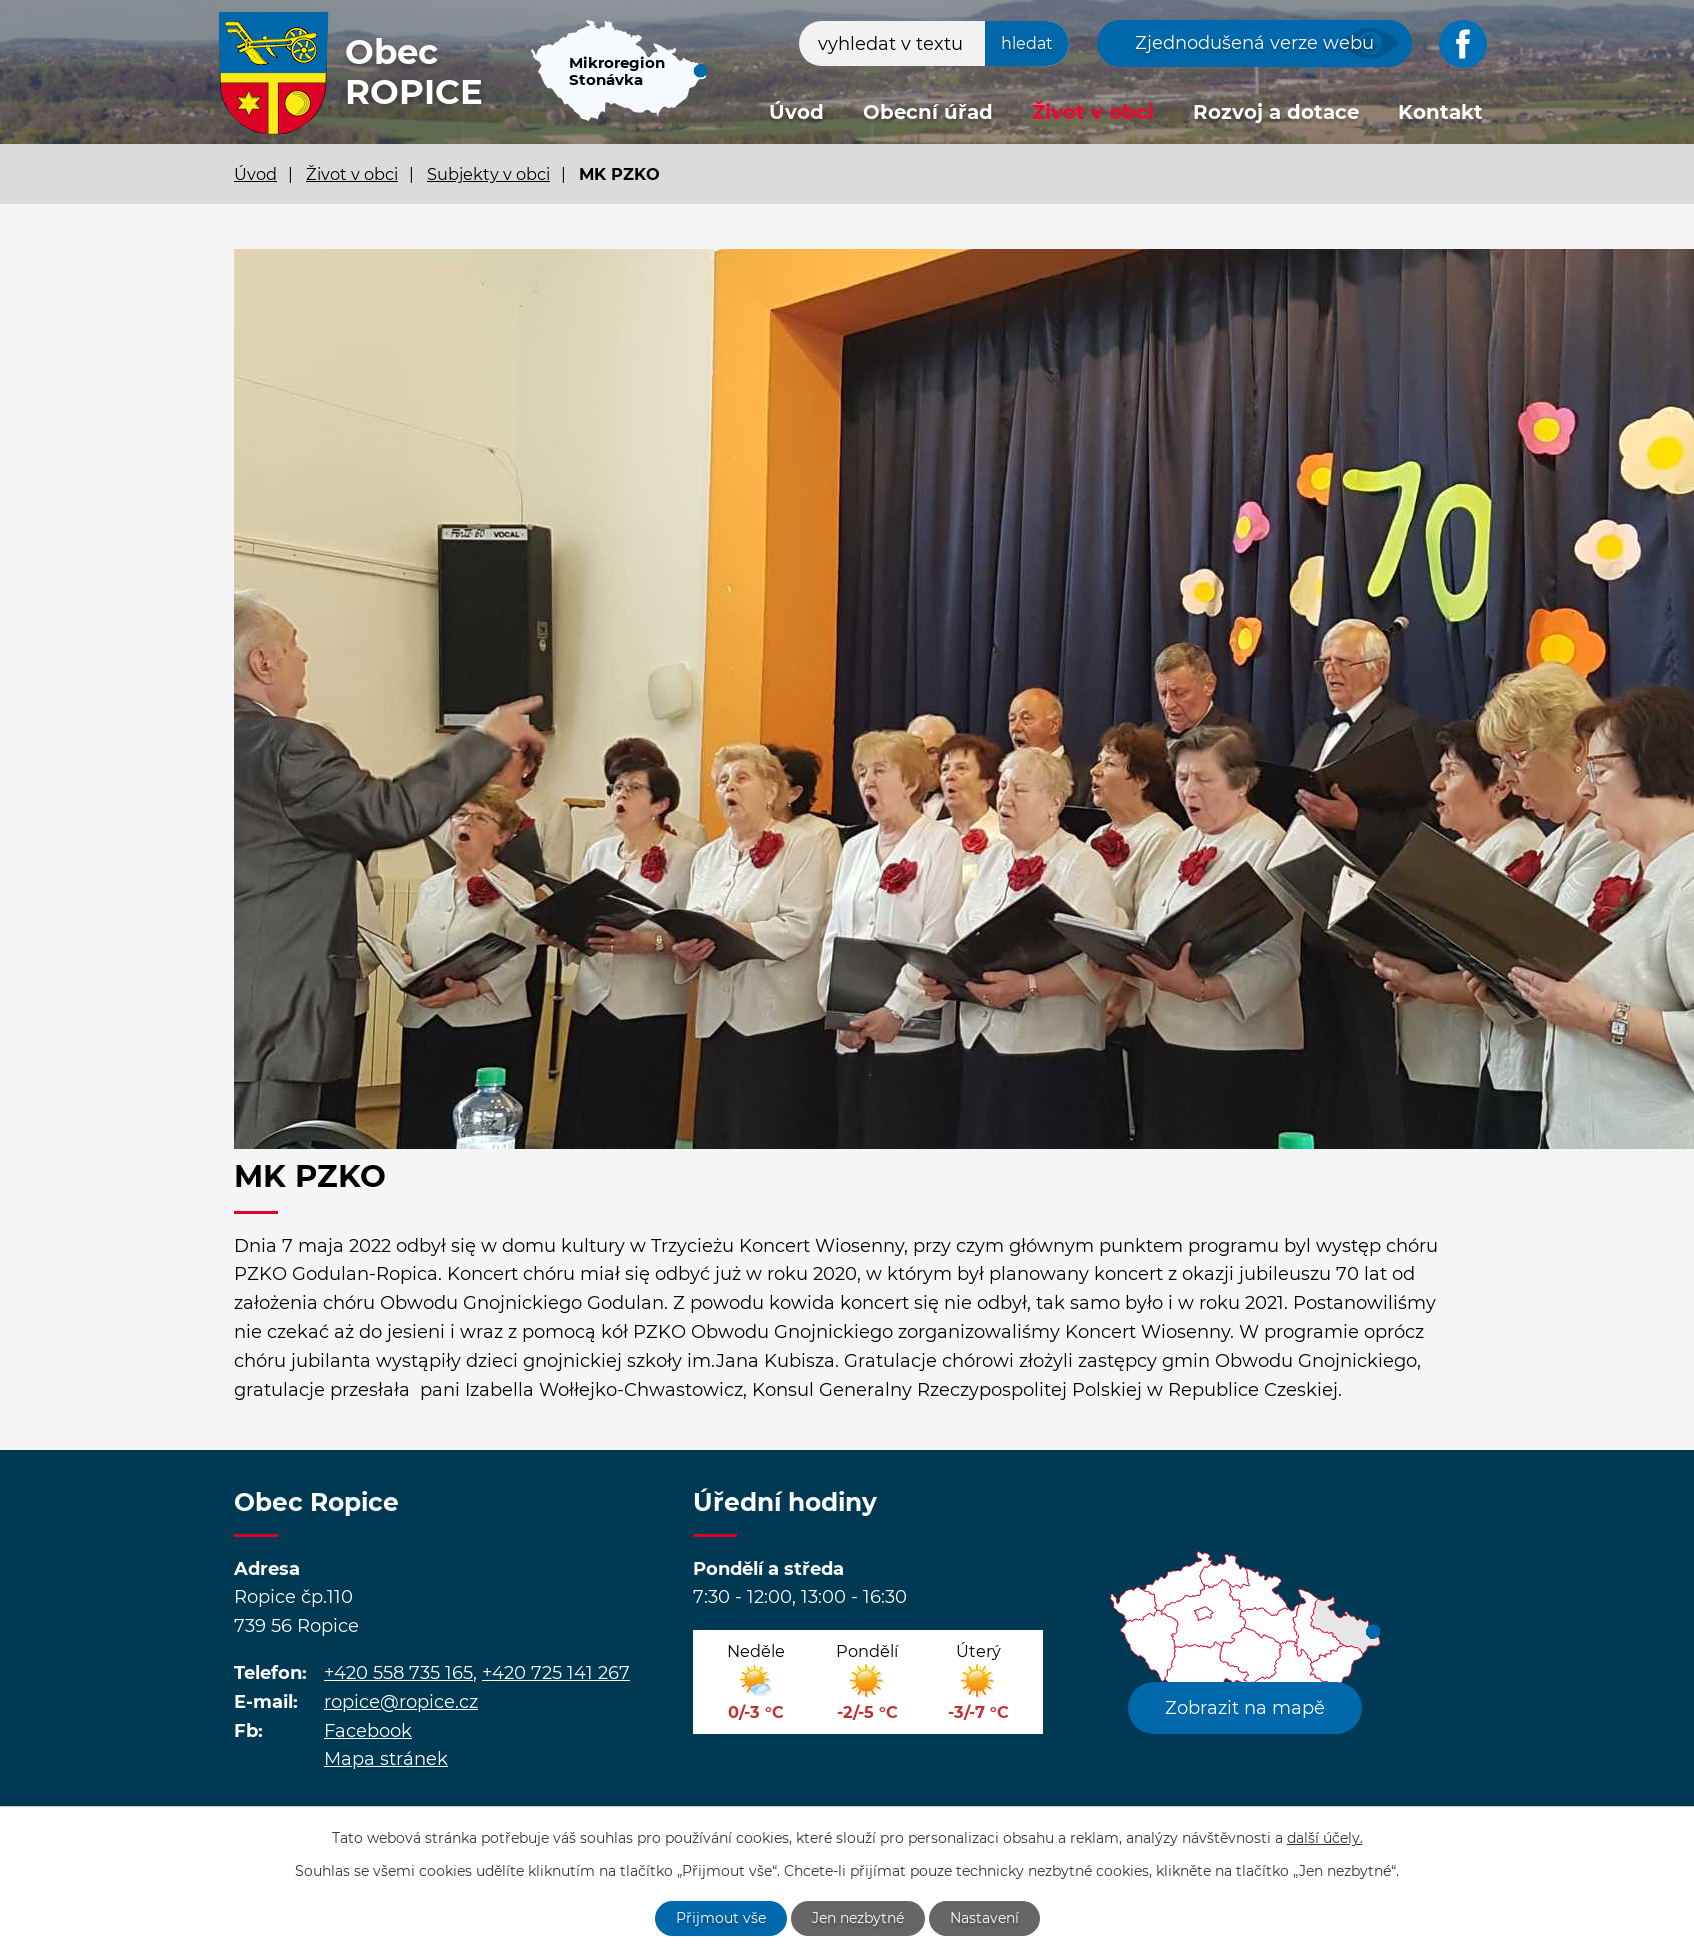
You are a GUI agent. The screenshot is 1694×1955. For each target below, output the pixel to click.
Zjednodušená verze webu (1254, 43)
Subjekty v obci (488, 174)
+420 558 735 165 (398, 1673)
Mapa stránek (386, 1759)
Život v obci (1093, 112)
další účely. (1325, 1838)
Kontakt (1440, 112)
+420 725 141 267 (556, 1673)
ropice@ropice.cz (401, 1702)
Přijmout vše (721, 1918)
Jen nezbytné (858, 1918)
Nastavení (984, 1918)
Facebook (368, 1731)
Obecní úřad (928, 112)
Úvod (796, 112)
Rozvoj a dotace (1276, 112)
